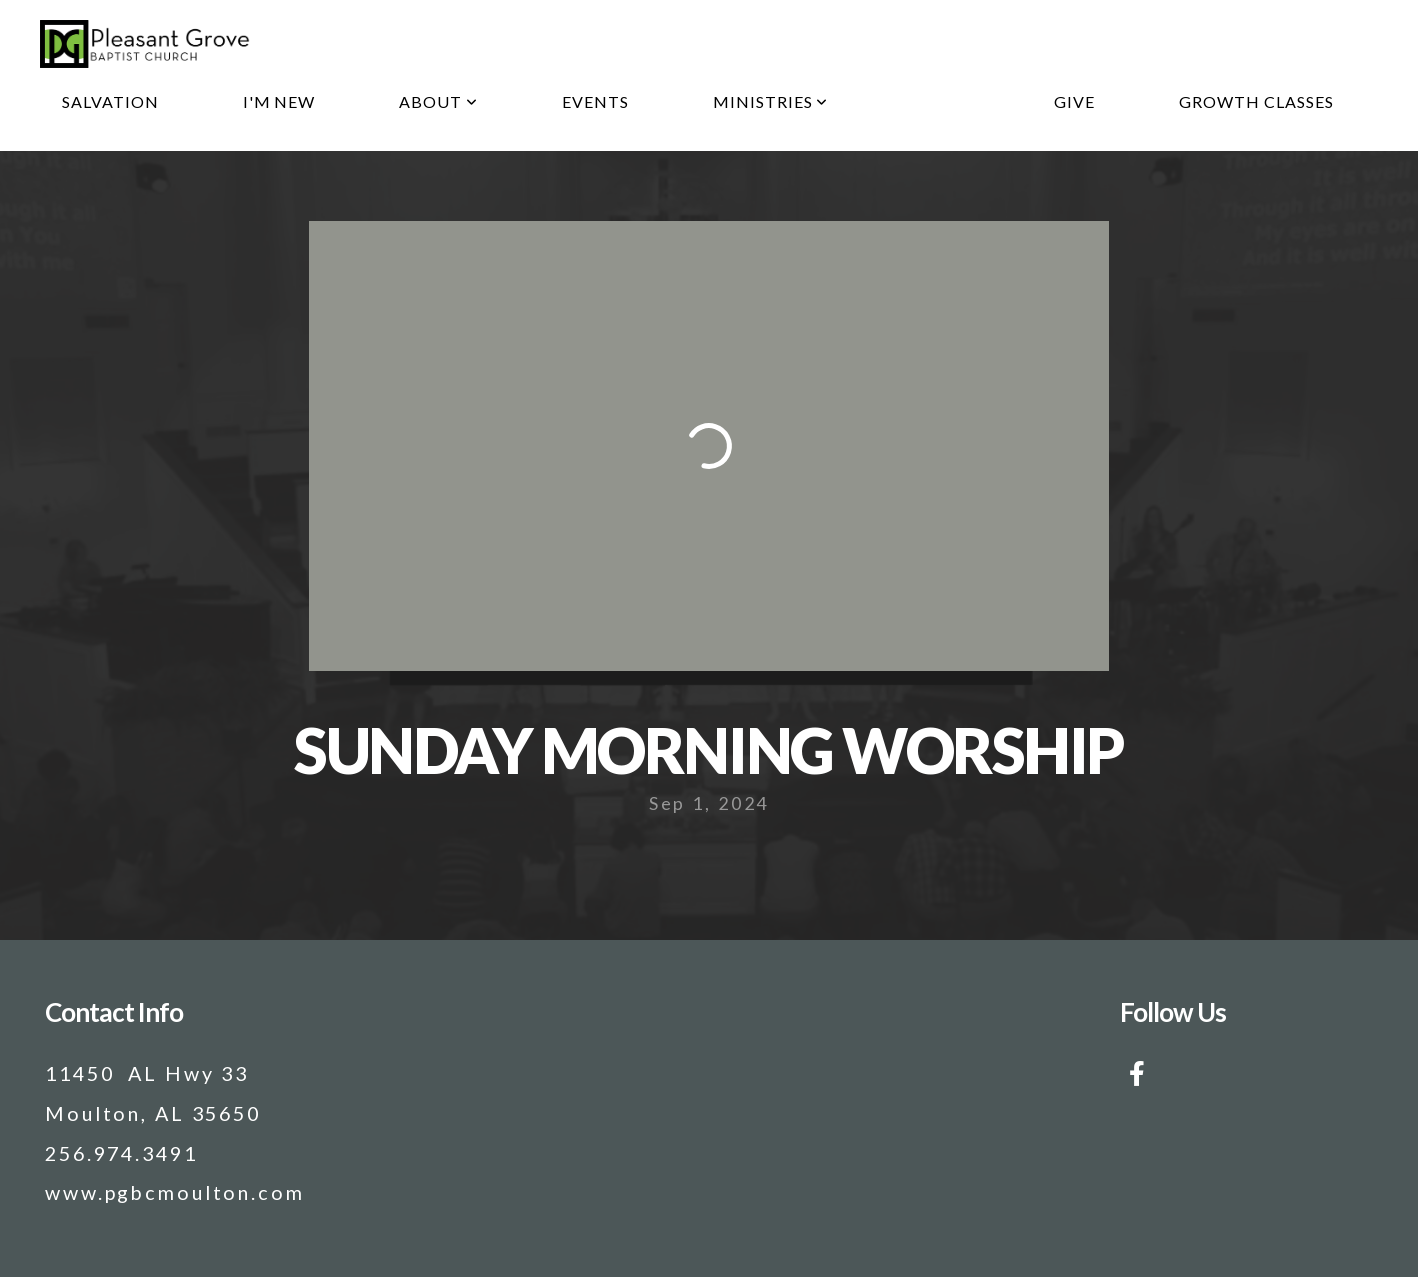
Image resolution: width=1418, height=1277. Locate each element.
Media (941, 101)
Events (595, 101)
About (438, 101)
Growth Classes (1256, 101)
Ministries (771, 101)
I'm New (279, 101)
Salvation (110, 101)
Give (1074, 101)
